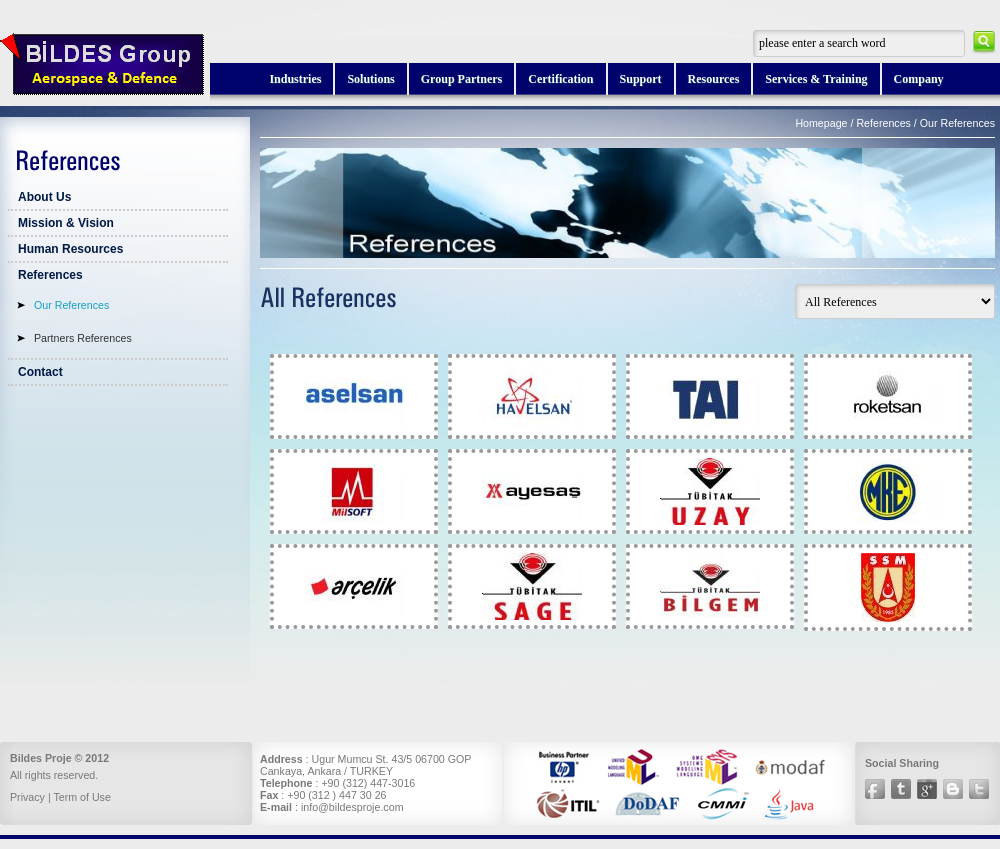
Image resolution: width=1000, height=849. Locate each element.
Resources (714, 79)
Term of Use (81, 797)
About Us (44, 197)
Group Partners (461, 79)
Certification (560, 79)
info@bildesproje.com (352, 807)
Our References (71, 305)
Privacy (27, 797)
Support (641, 79)
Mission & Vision (66, 223)
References (50, 275)
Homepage (821, 123)
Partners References (83, 338)
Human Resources (70, 249)
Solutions (370, 79)
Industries (295, 79)
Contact (40, 372)
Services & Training (816, 79)
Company (919, 79)
